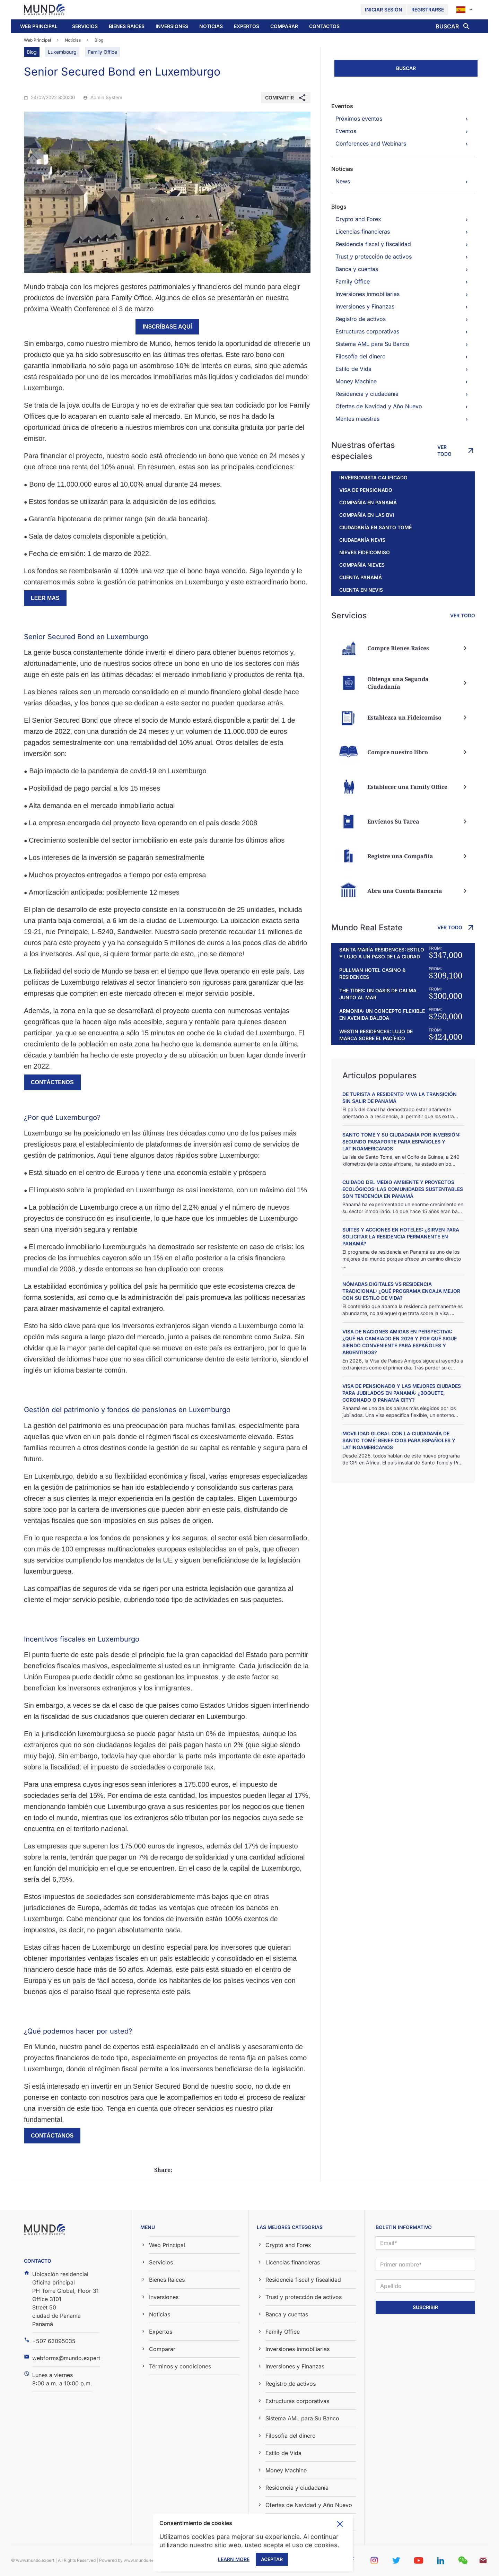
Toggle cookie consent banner (339, 2524)
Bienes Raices (127, 26)
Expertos (246, 26)
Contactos (324, 26)
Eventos (342, 106)
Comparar (284, 26)
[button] (85, 26)
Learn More (234, 2559)
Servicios (85, 26)
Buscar (406, 68)
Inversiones (172, 26)
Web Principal (39, 26)
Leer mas (45, 598)
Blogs (339, 206)
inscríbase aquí (167, 327)
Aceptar (272, 2559)
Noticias (211, 26)
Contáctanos (52, 2136)
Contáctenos (52, 1082)
